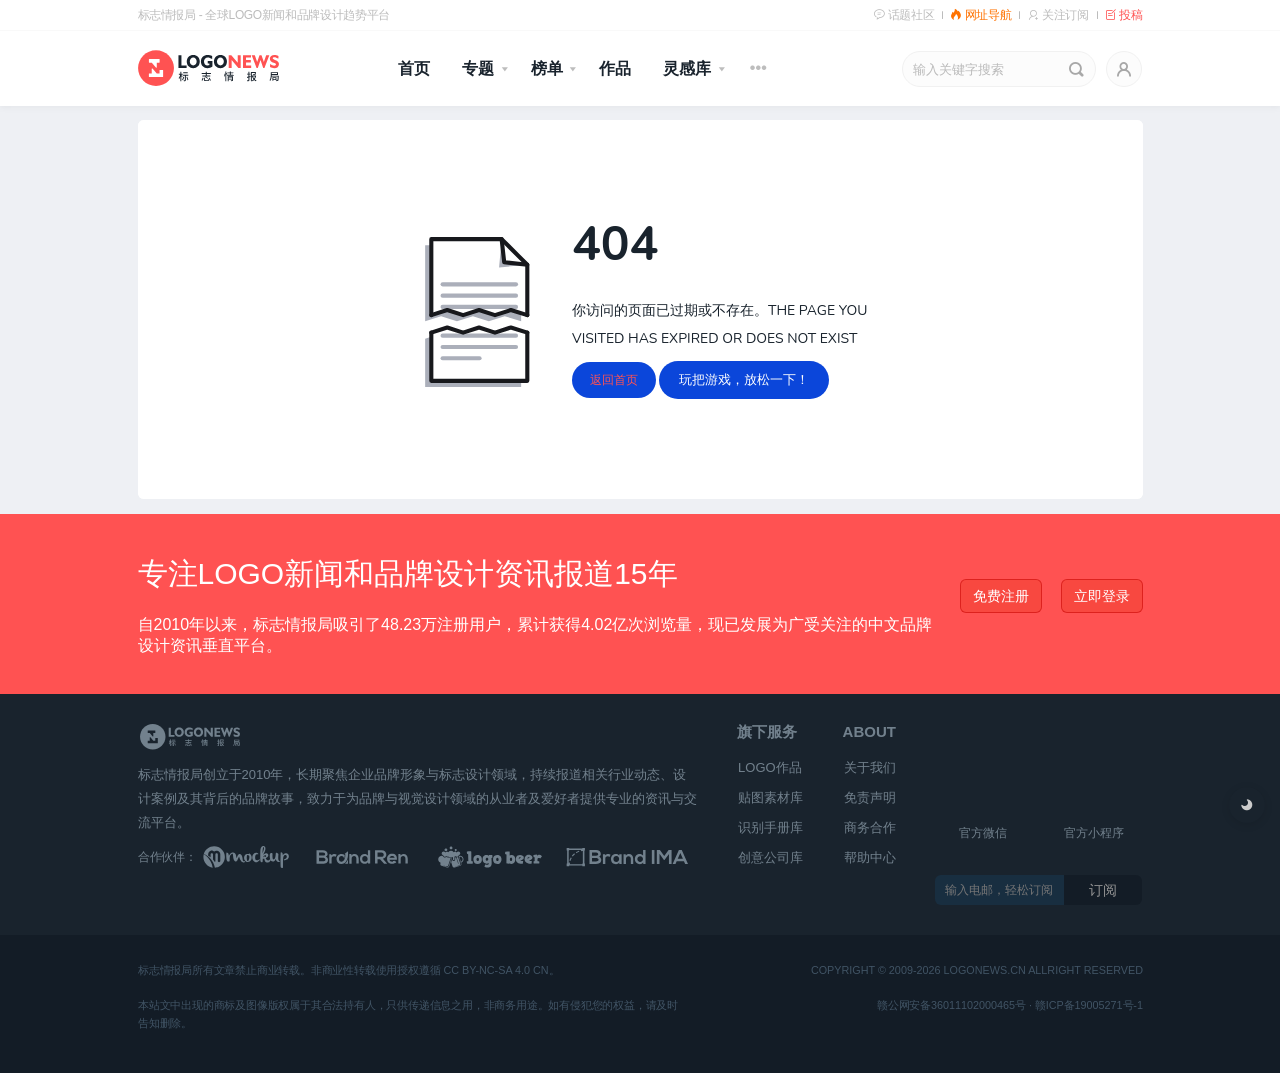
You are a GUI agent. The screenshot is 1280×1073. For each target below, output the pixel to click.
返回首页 (614, 380)
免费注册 (1001, 596)
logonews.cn (984, 971)
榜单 (547, 68)
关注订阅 (1057, 15)
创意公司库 (770, 857)
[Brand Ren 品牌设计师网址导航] (388, 857)
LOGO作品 (770, 767)
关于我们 (870, 767)
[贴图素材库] (265, 857)
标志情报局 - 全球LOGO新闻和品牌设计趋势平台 (264, 15)
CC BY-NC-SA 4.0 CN (495, 971)
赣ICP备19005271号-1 (1088, 1005)
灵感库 (687, 68)
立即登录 (1102, 596)
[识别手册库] (636, 857)
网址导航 (980, 15)
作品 (615, 68)
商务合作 (870, 827)
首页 (414, 68)
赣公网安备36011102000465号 (951, 1005)
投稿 (1124, 15)
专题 (478, 68)
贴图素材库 (770, 797)
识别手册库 (770, 827)
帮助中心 (870, 857)
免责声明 (870, 797)
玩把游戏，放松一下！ (744, 379)
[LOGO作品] (512, 857)
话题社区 (903, 15)
